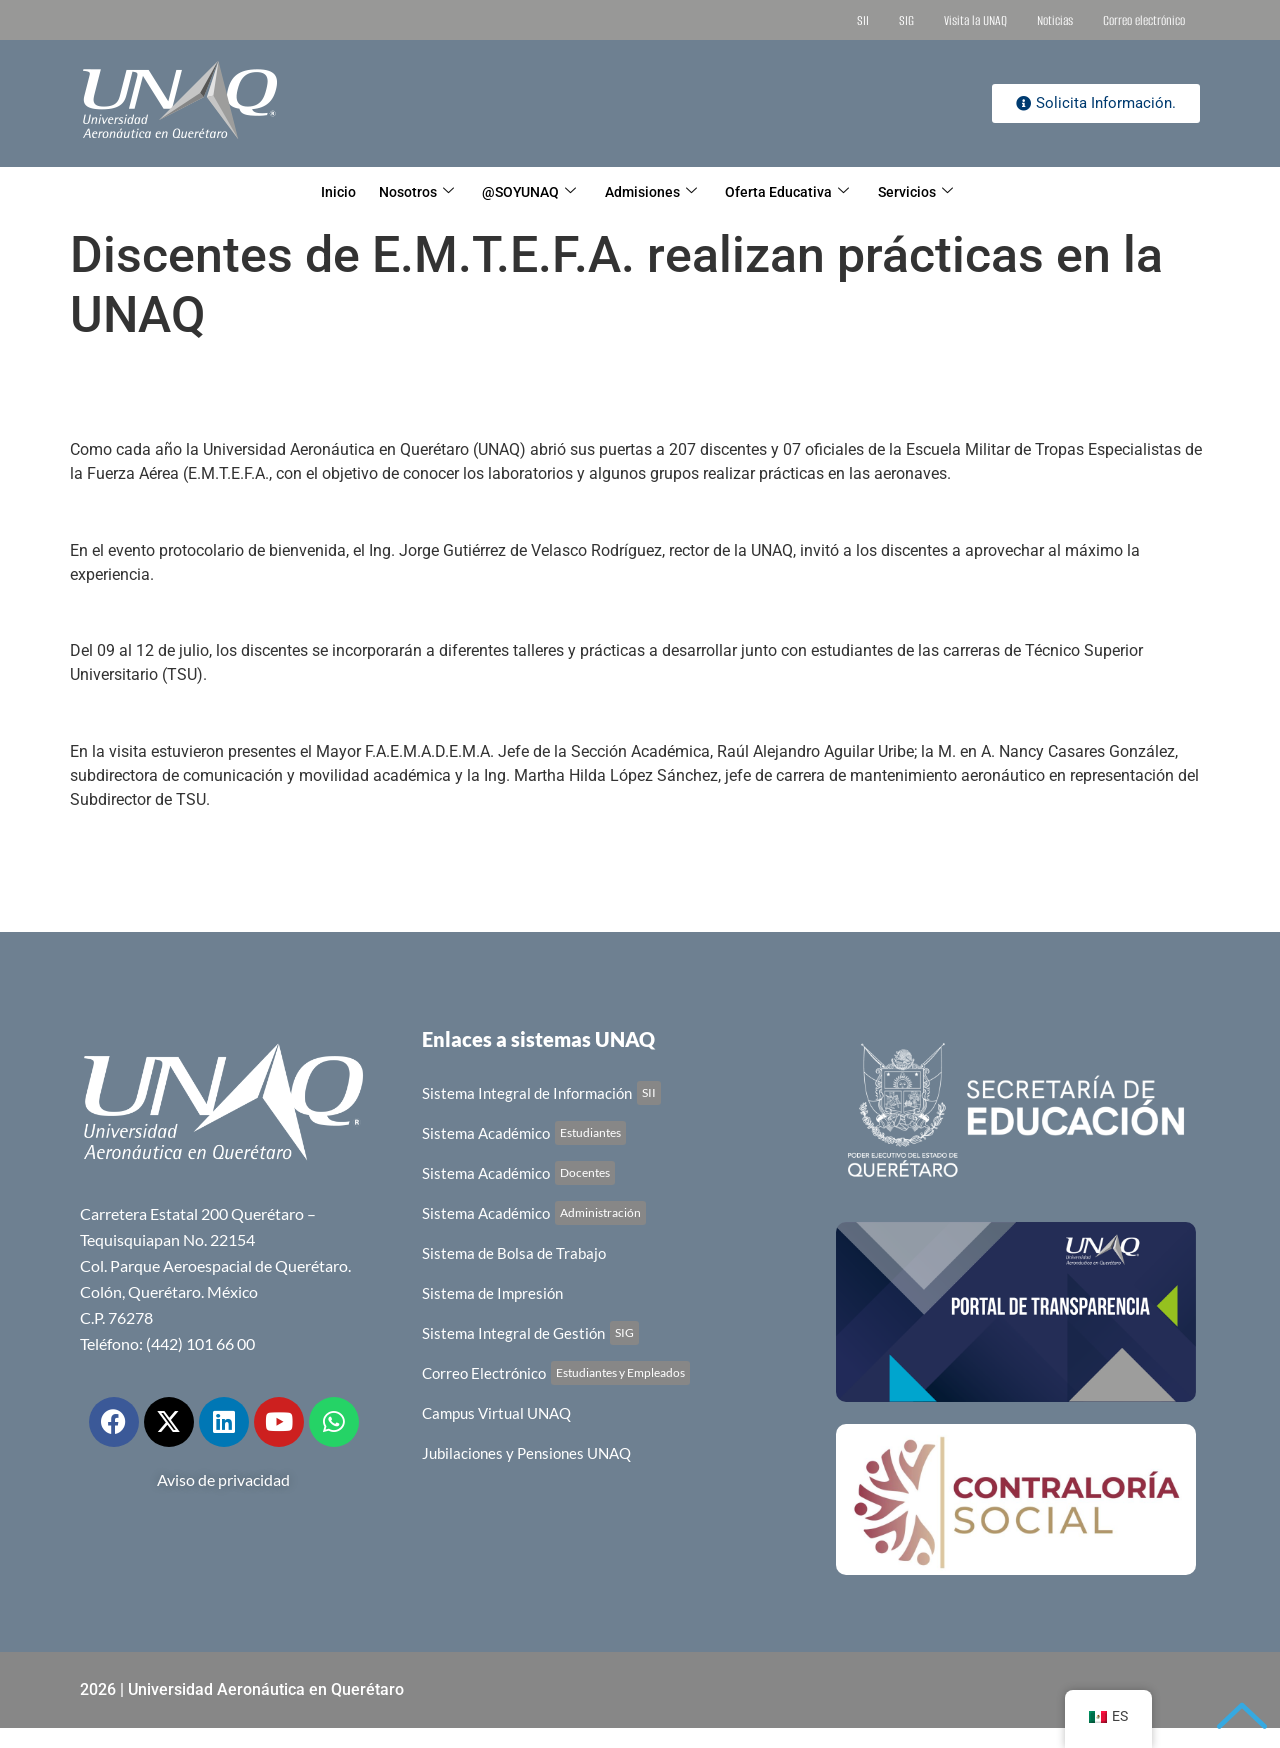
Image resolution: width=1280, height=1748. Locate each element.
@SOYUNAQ (524, 192)
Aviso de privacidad (223, 1479)
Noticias (1055, 20)
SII (863, 20)
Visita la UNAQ (975, 20)
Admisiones (657, 192)
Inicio (309, 192)
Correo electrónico (1144, 20)
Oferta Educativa (805, 192)
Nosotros (398, 192)
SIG (906, 20)
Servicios (943, 192)
